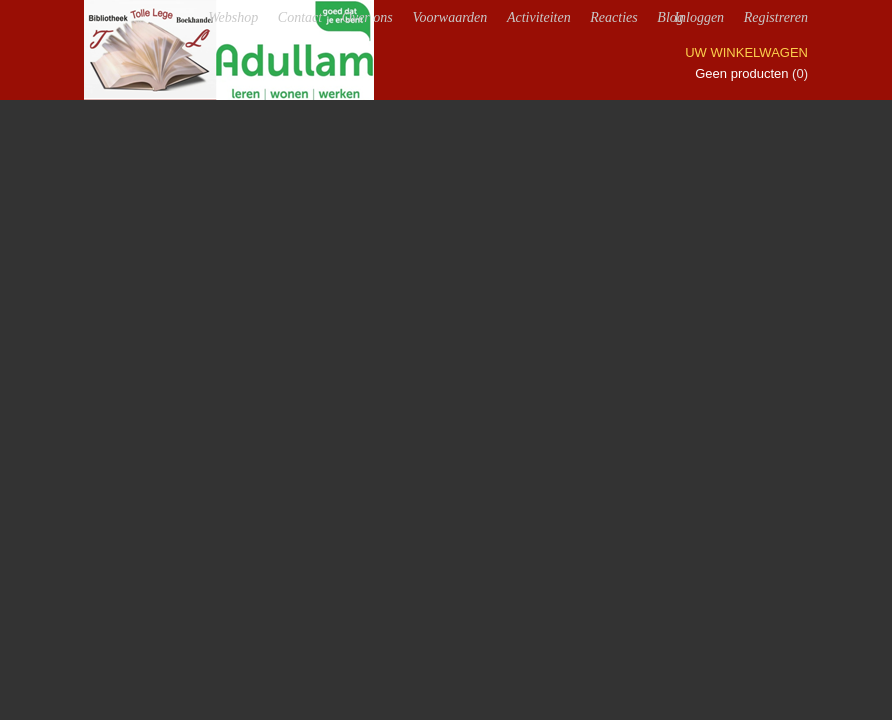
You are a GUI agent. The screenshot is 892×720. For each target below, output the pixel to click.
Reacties (613, 17)
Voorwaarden (449, 17)
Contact (300, 17)
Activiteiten (539, 17)
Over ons (367, 17)
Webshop (233, 17)
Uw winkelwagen (746, 52)
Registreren (776, 17)
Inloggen (699, 17)
